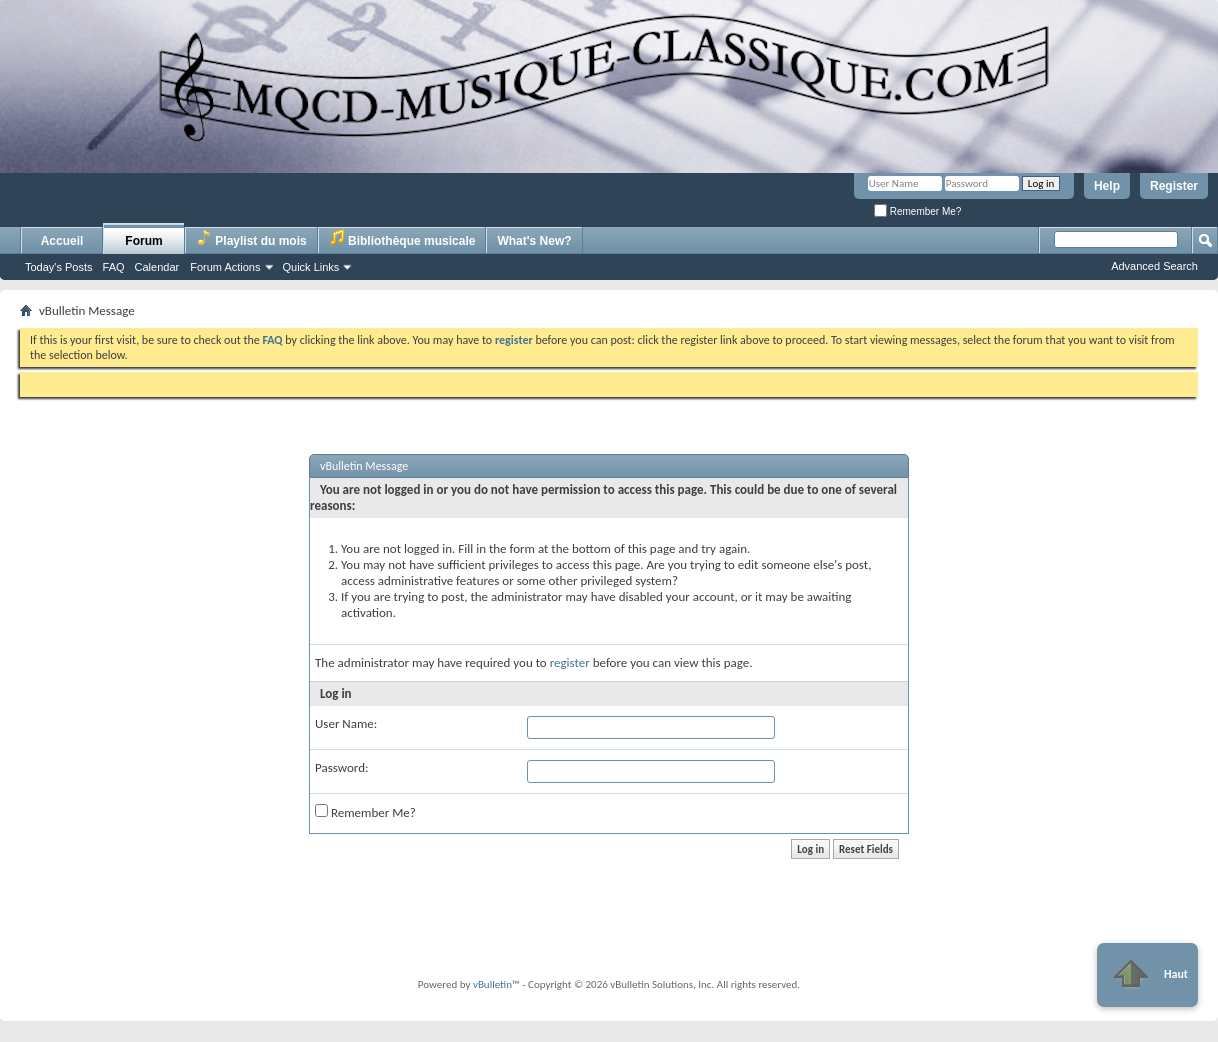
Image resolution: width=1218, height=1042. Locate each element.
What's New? (534, 241)
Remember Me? (917, 211)
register (570, 662)
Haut (1147, 975)
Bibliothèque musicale (402, 238)
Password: (341, 767)
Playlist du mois (251, 238)
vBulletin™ (496, 984)
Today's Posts (59, 267)
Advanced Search (1154, 266)
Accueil (62, 241)
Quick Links (311, 267)
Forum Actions (225, 267)
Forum (143, 241)
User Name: (346, 723)
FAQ (114, 267)
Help (1107, 186)
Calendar (157, 267)
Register (1174, 186)
